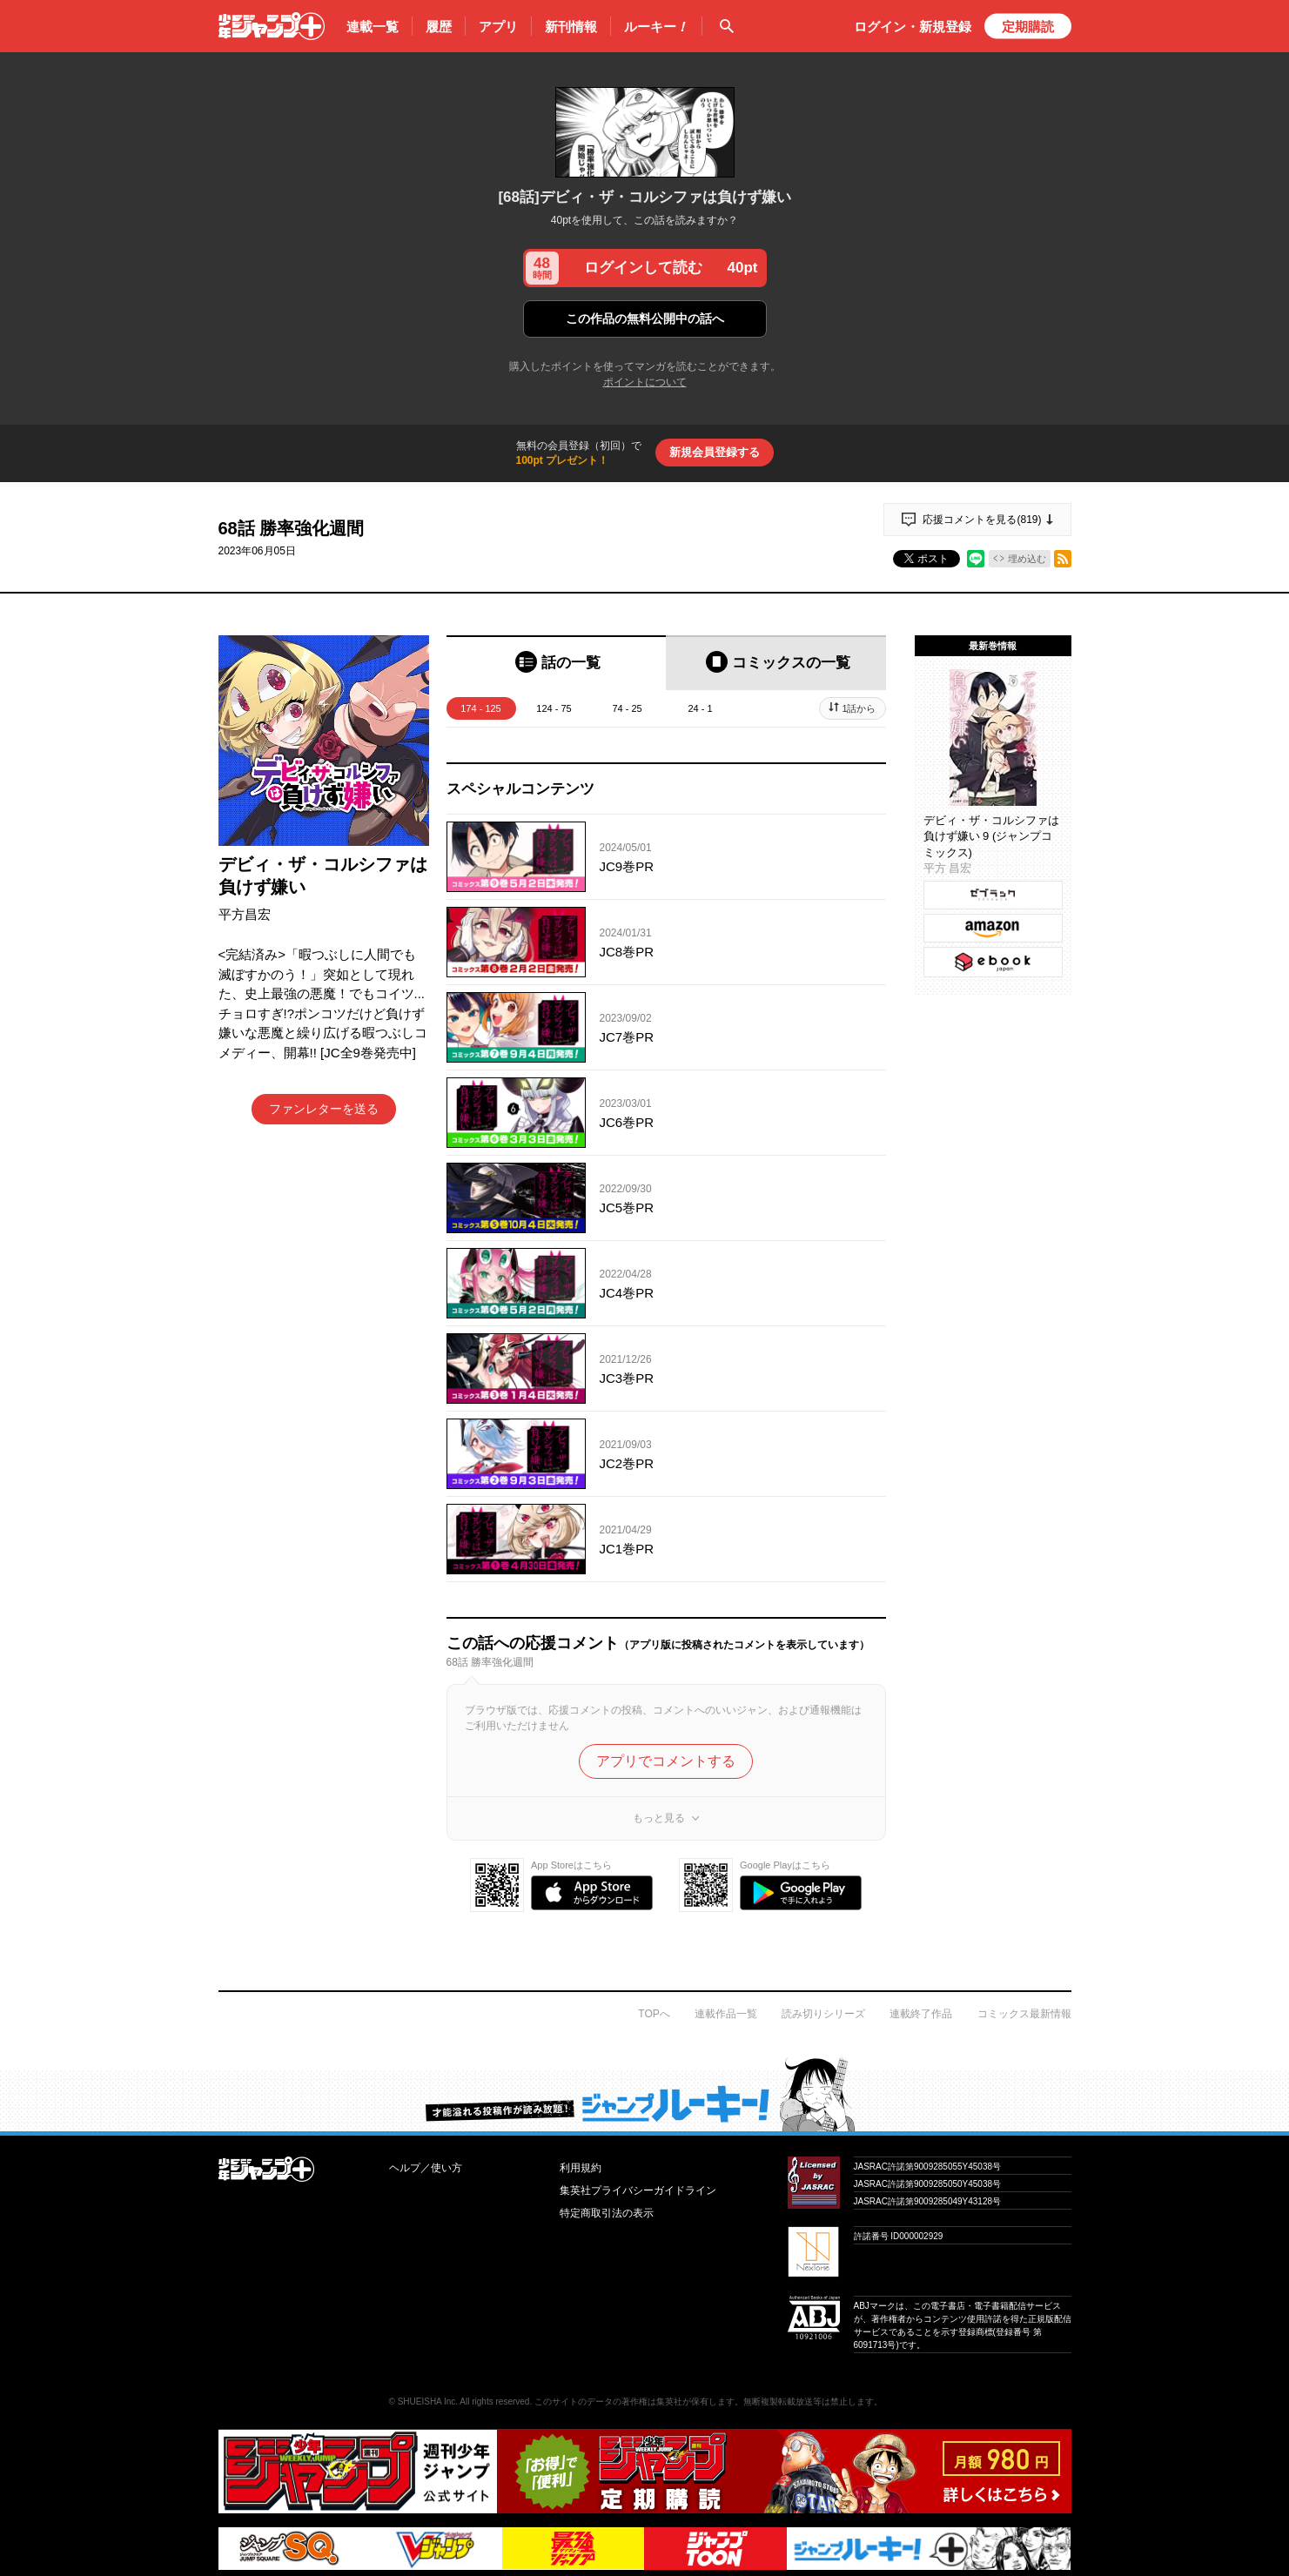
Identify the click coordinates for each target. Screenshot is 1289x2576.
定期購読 (1028, 26)
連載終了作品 (921, 2014)
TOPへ (653, 2014)
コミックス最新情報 (1024, 2014)
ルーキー (656, 27)
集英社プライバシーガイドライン (638, 2190)
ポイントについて (645, 382)
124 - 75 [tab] (553, 708)
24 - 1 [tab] (700, 708)
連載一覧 (372, 26)
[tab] (556, 662)
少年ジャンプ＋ (271, 26)
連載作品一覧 (726, 2014)
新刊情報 (571, 26)
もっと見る (659, 1818)
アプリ (498, 26)
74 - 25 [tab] (626, 708)
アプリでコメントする (665, 1761)
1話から (859, 708)
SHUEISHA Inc (427, 2401)
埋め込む (1027, 558)
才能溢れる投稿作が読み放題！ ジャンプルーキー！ (644, 2093)
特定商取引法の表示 (607, 2213)
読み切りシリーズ (823, 2014)
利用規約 (580, 2168)
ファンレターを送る (324, 1109)
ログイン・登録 (912, 26)
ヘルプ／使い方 (425, 2168)
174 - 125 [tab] (480, 708)
